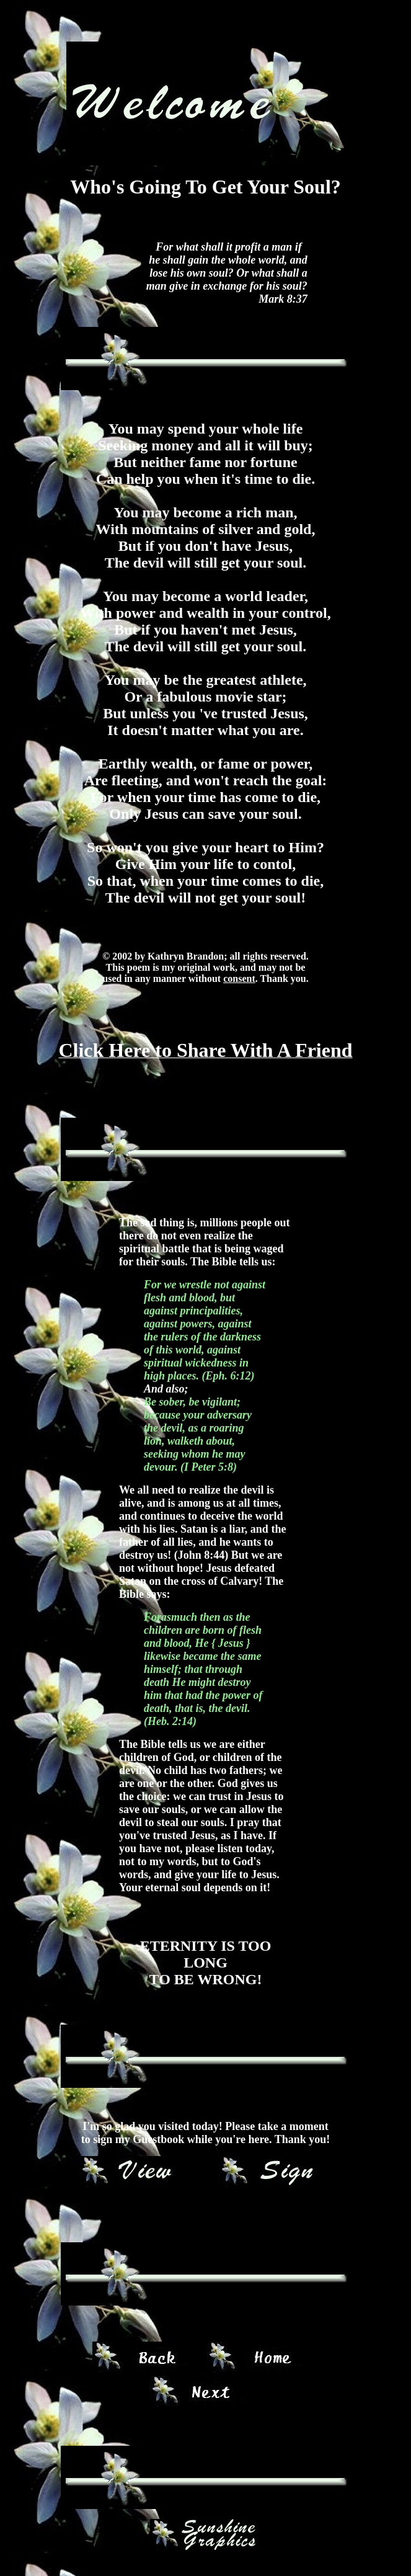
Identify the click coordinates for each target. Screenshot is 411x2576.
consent (239, 978)
